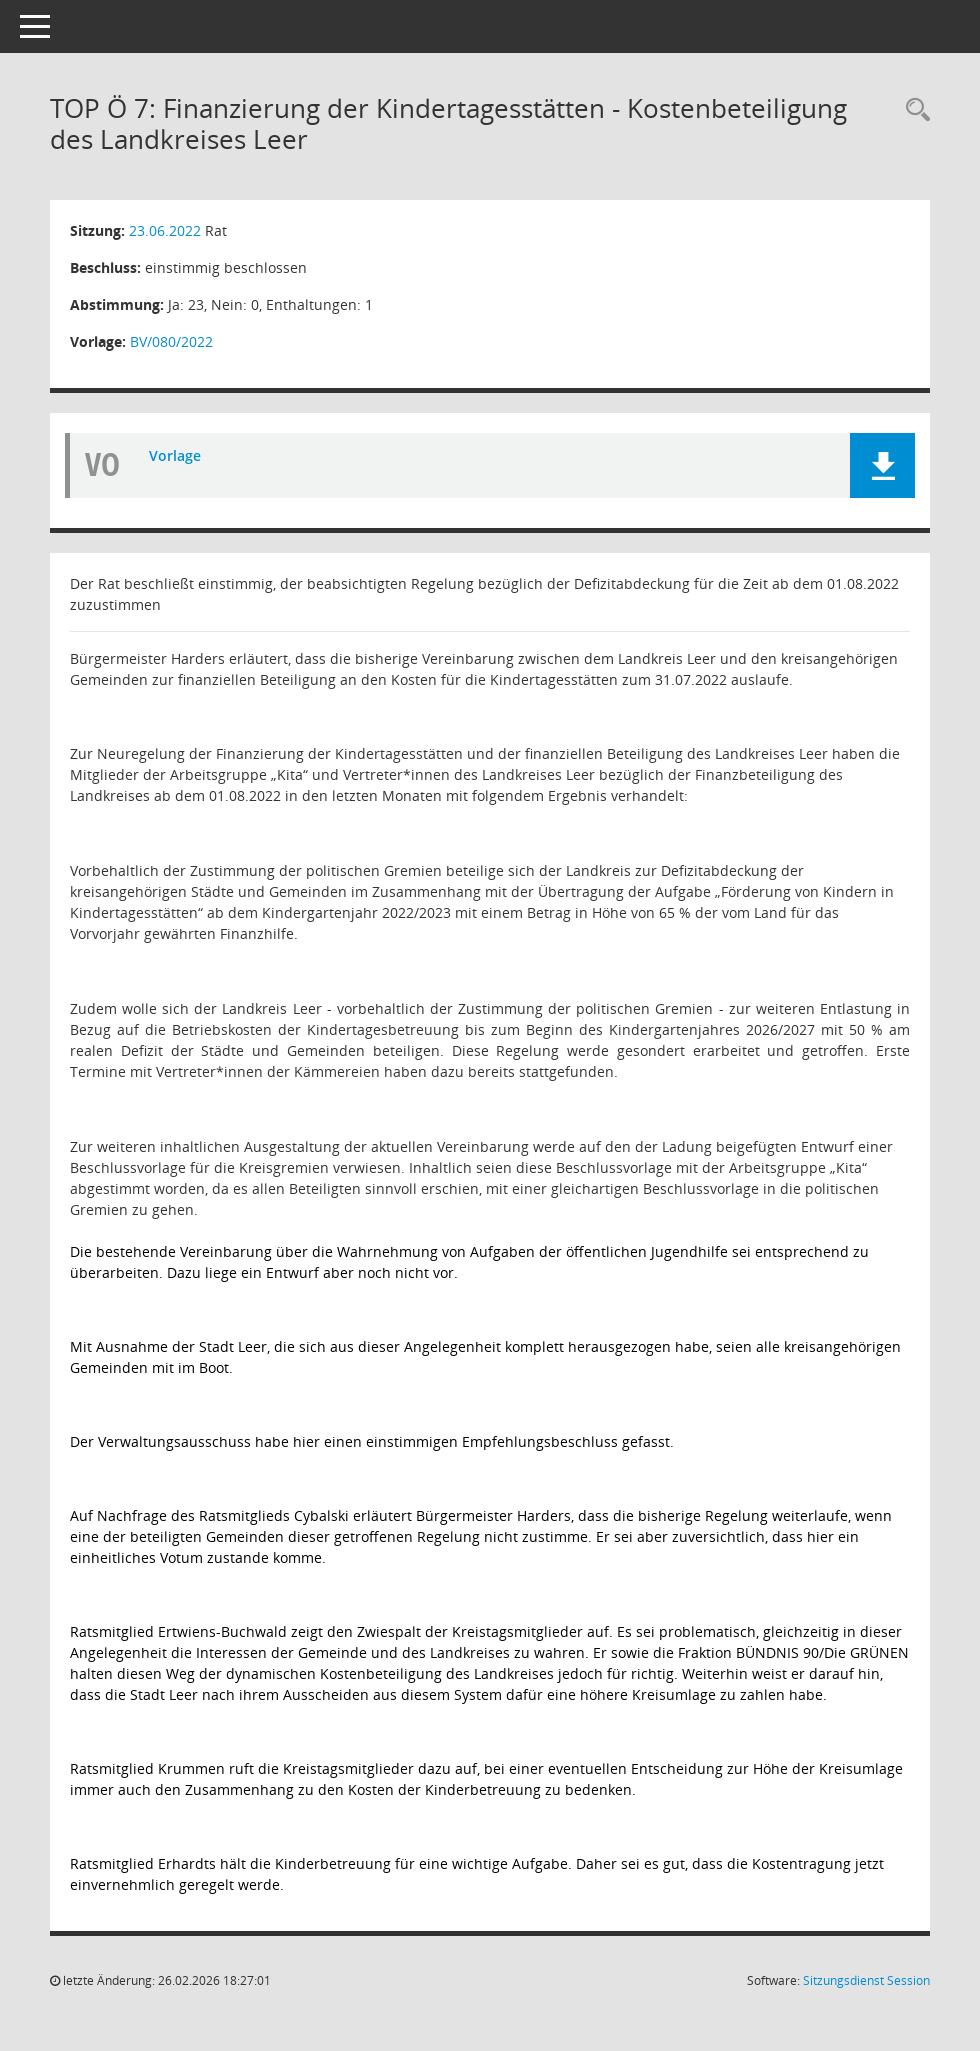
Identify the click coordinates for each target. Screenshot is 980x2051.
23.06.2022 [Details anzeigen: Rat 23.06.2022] (165, 230)
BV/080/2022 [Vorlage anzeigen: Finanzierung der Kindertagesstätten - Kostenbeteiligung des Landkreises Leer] (171, 341)
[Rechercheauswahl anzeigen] (913, 110)
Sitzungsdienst (866, 1980)
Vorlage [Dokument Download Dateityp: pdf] (175, 455)
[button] (882, 465)
